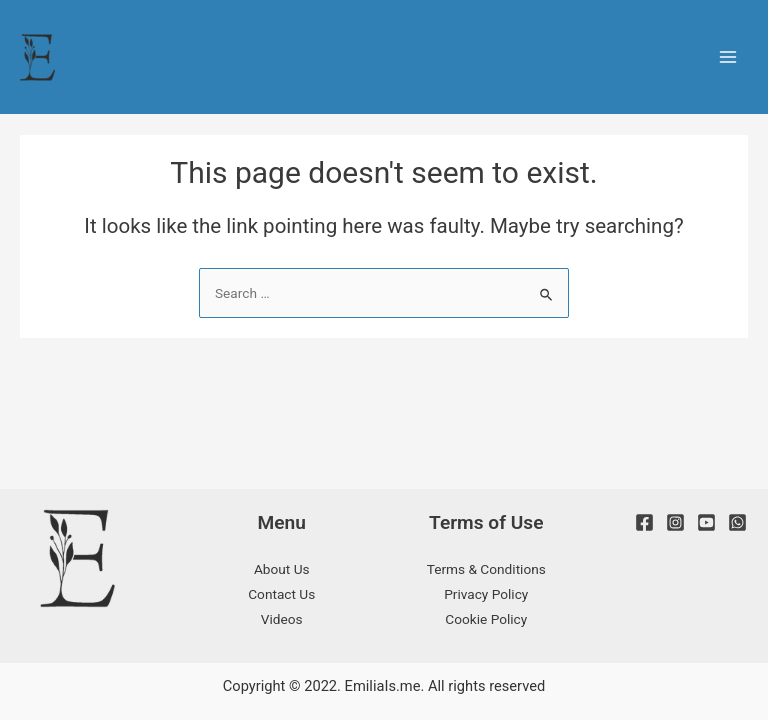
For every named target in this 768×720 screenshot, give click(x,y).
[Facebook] (644, 522)
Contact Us (281, 594)
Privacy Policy (486, 594)
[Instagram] (675, 522)
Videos (282, 619)
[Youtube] (706, 522)
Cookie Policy (486, 619)
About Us (282, 569)
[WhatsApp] (737, 522)
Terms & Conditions (486, 569)
